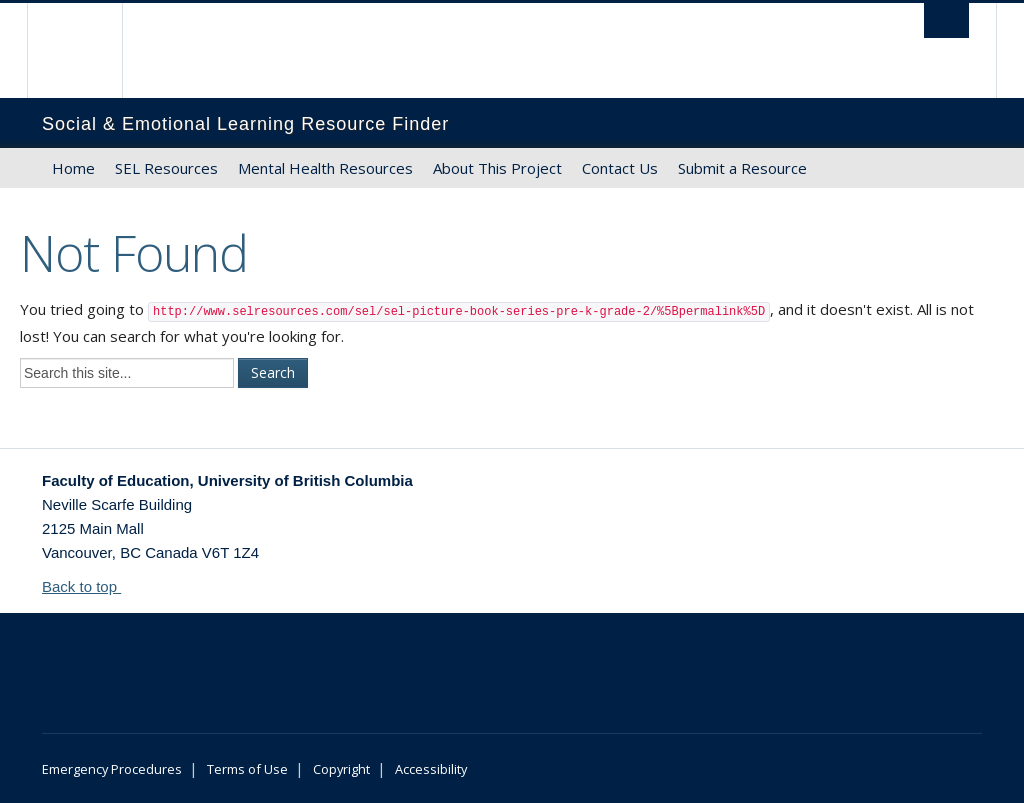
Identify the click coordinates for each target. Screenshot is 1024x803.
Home (73, 168)
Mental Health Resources (325, 168)
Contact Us (620, 168)
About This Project (497, 168)
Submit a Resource (742, 168)
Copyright (341, 769)
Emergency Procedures (112, 769)
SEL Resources (166, 168)
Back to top (89, 586)
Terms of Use (247, 769)
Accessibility (431, 769)
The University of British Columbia (89, 50)
